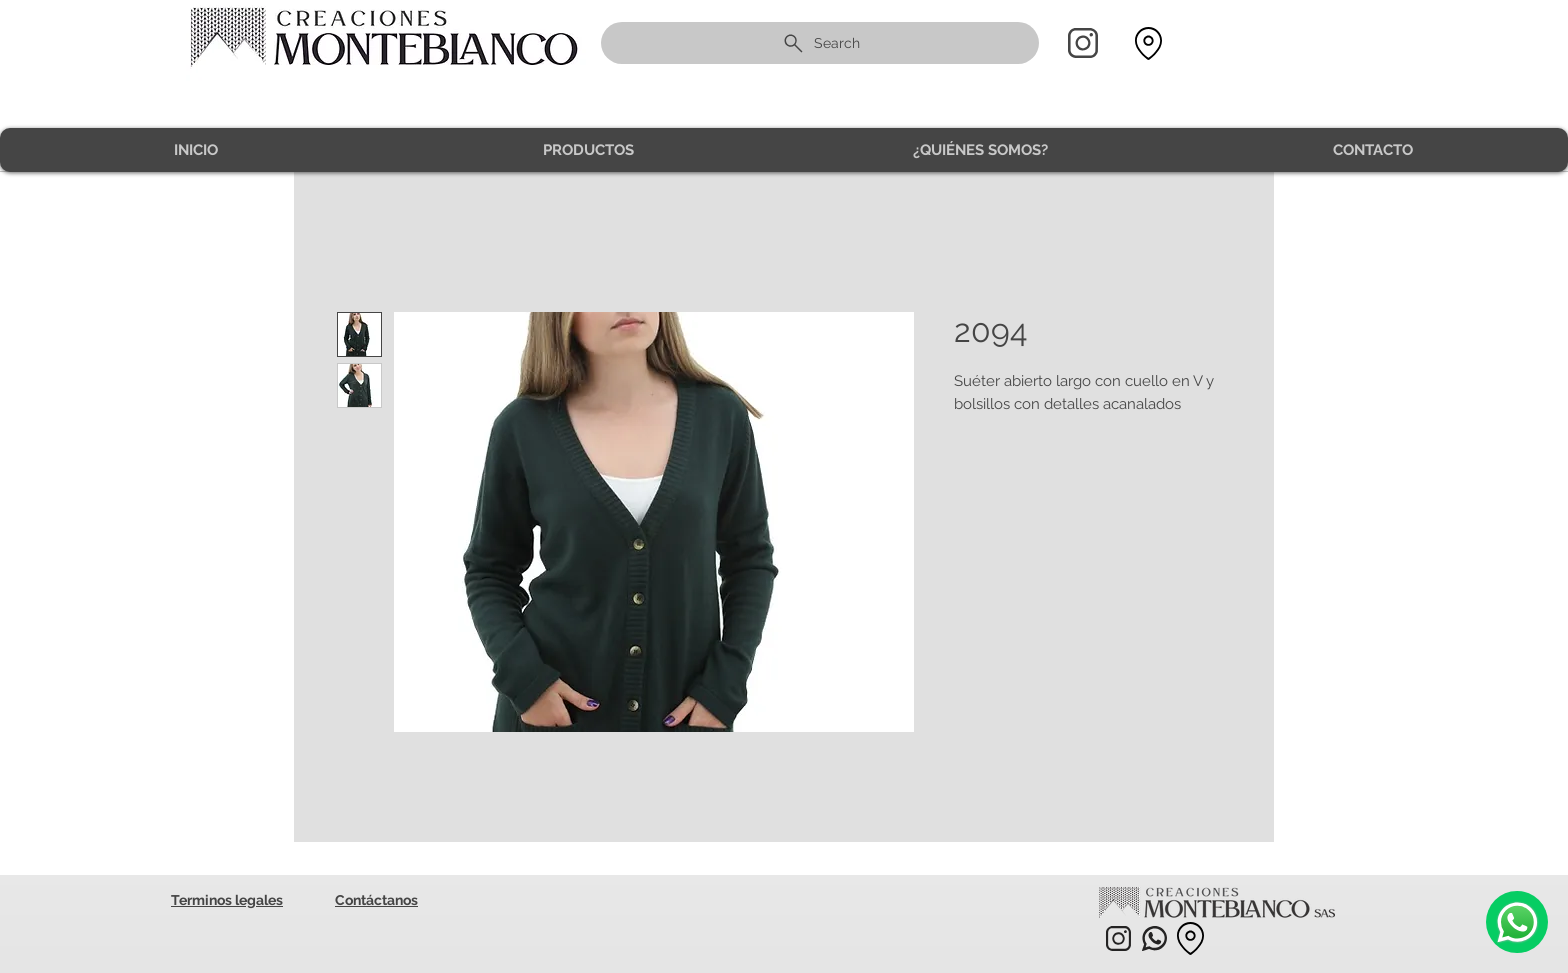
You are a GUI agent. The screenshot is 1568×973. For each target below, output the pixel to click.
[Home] (1083, 43)
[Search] (820, 43)
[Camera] (1517, 922)
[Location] (1148, 43)
